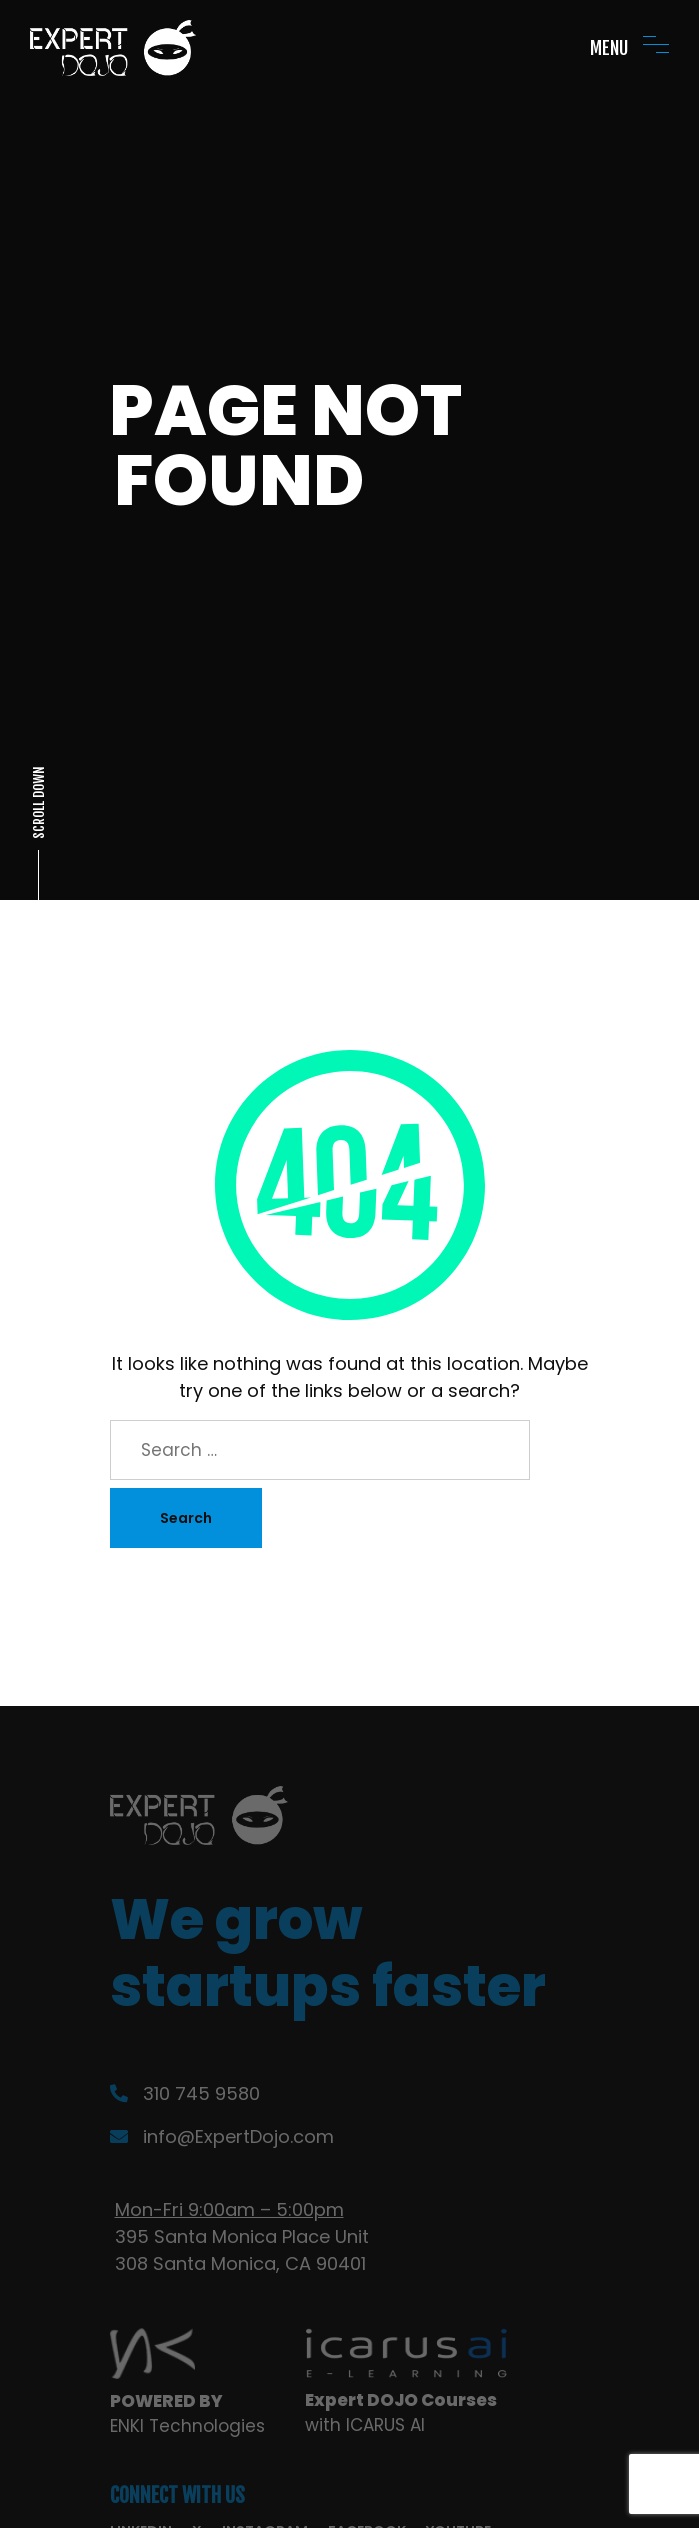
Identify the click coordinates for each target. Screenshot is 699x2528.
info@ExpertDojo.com (222, 2136)
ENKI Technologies (187, 2426)
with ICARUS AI (365, 2425)
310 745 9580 (185, 2093)
